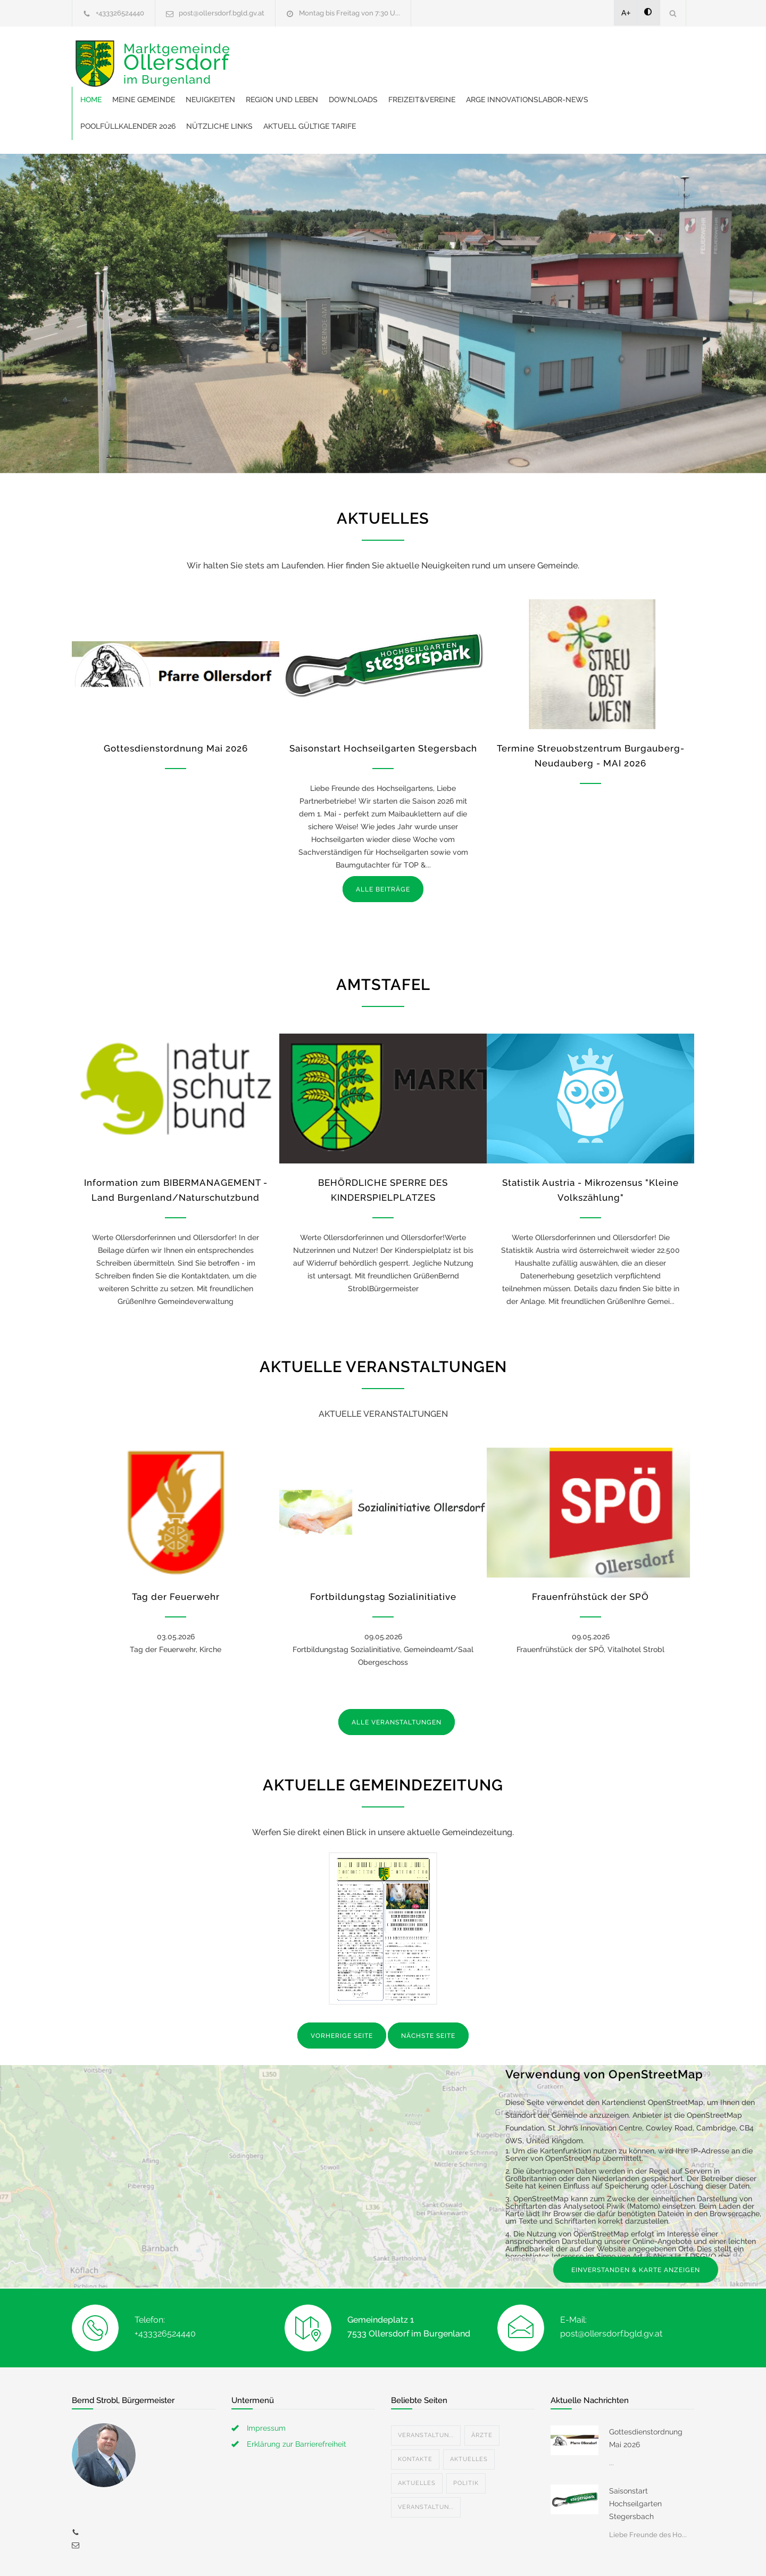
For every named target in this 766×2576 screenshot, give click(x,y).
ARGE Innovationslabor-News (306, 80)
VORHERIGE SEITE (342, 1989)
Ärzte (482, 2388)
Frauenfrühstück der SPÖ (590, 1550)
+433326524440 (120, 13)
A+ (626, 13)
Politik (466, 2436)
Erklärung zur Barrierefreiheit (296, 2397)
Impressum (266, 2381)
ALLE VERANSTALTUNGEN (397, 1676)
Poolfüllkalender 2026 (425, 80)
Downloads (518, 53)
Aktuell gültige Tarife (607, 80)
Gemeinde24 (293, 2553)
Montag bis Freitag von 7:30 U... (349, 13)
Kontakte (415, 2412)
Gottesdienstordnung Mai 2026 (176, 702)
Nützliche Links (517, 80)
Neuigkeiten (375, 53)
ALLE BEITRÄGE (383, 843)
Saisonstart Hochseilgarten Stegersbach (383, 702)
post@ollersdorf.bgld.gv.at (221, 13)
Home (256, 53)
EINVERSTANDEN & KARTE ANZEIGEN (635, 2223)
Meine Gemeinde (308, 53)
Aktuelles (469, 2412)
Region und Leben (447, 53)
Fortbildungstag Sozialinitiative (383, 1550)
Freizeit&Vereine (586, 53)
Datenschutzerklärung (521, 2553)
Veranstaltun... (426, 2388)
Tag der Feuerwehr (176, 1550)
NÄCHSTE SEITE (428, 1989)
